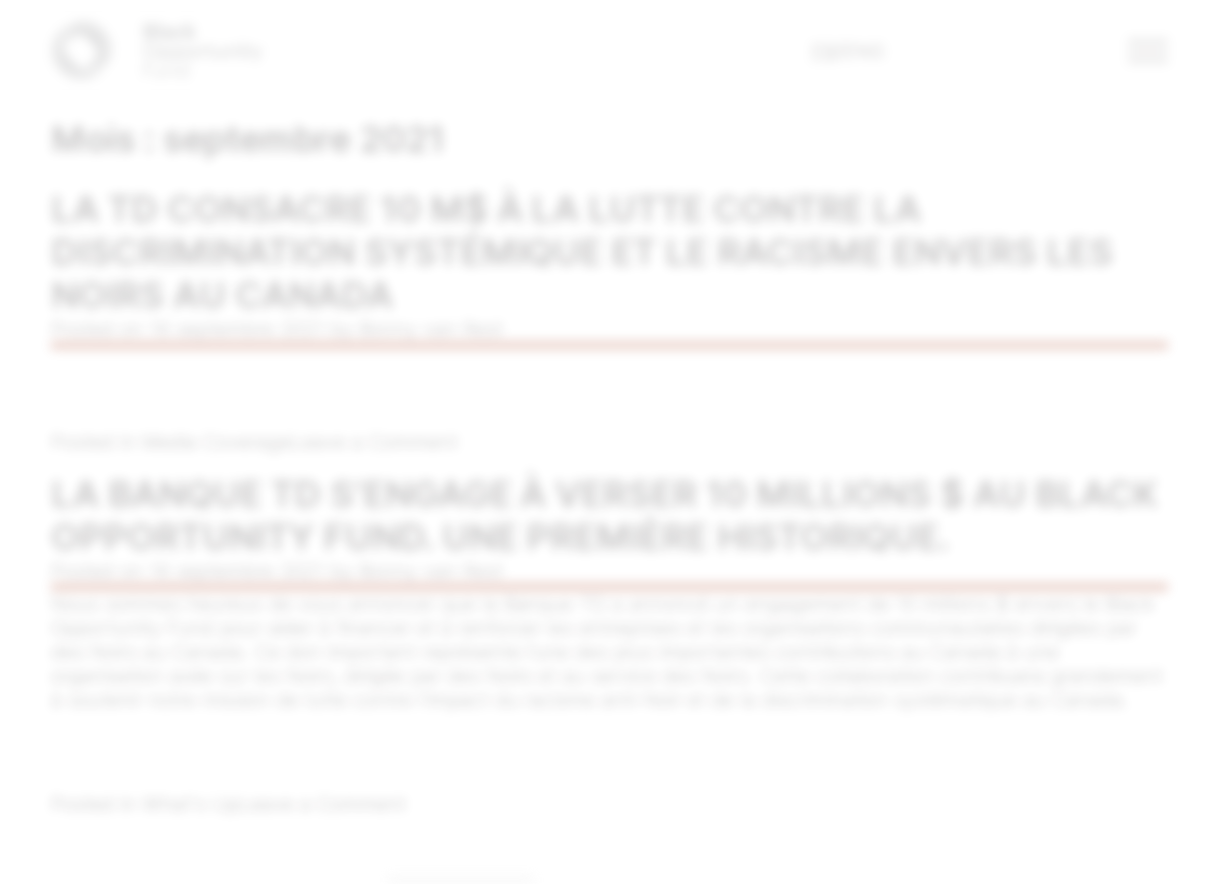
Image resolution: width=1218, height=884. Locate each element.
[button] (1149, 51)
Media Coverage (214, 443)
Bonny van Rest (429, 330)
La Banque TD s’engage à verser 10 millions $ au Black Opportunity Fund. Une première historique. (604, 516)
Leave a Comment (372, 443)
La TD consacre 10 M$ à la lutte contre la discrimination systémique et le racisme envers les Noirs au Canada (581, 252)
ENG (863, 51)
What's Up (188, 807)
